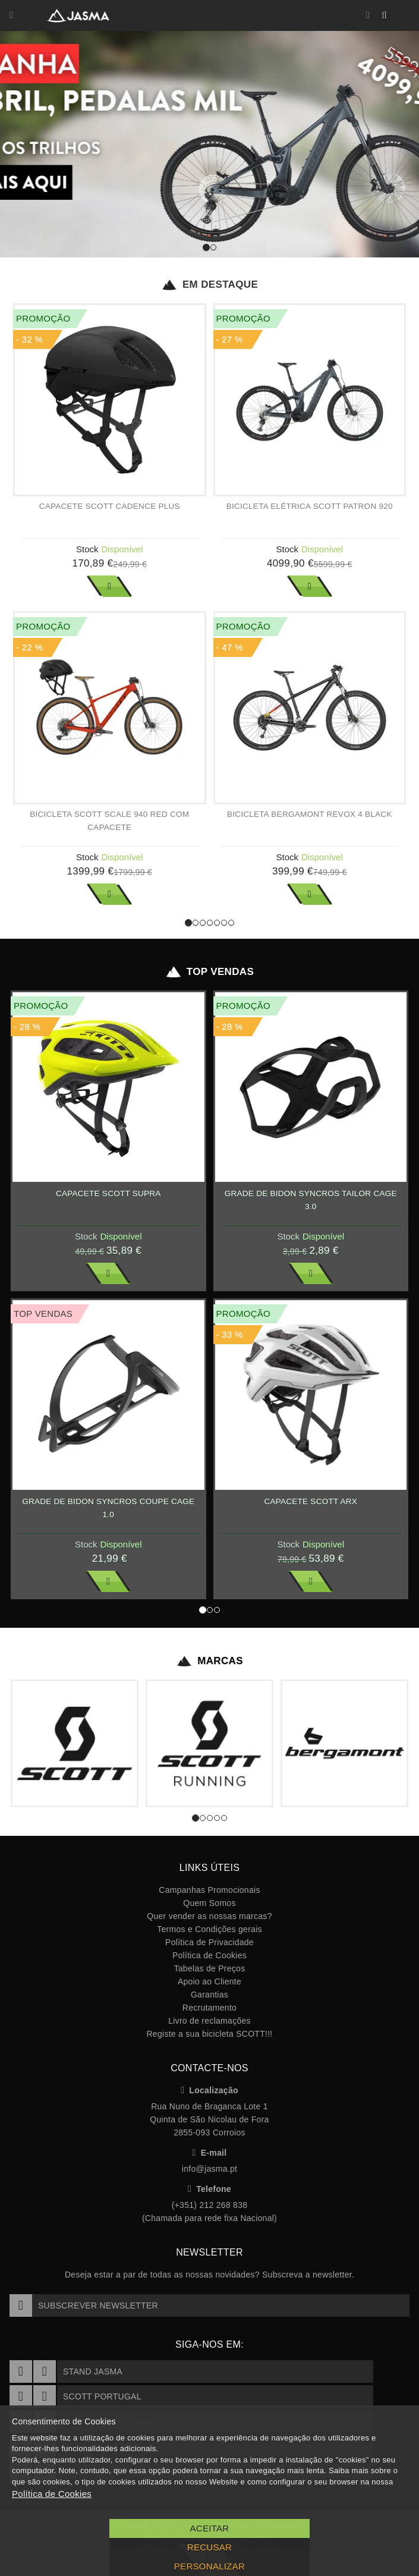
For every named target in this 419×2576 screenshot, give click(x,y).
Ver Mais (109, 586)
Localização (209, 2090)
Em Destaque (209, 284)
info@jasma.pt (209, 2169)
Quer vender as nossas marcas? (209, 1916)
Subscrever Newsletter (84, 2305)
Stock (87, 549)
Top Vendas (209, 972)
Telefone (209, 2189)
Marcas (209, 1661)
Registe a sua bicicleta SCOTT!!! (209, 2034)
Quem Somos (209, 1903)
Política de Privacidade (209, 1942)
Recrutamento (209, 2007)
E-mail (210, 2152)
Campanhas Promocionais (209, 1890)
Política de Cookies (209, 1955)
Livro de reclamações (209, 2020)
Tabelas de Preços (209, 1968)
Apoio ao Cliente (209, 1981)
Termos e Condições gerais (209, 1929)
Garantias (209, 1994)
